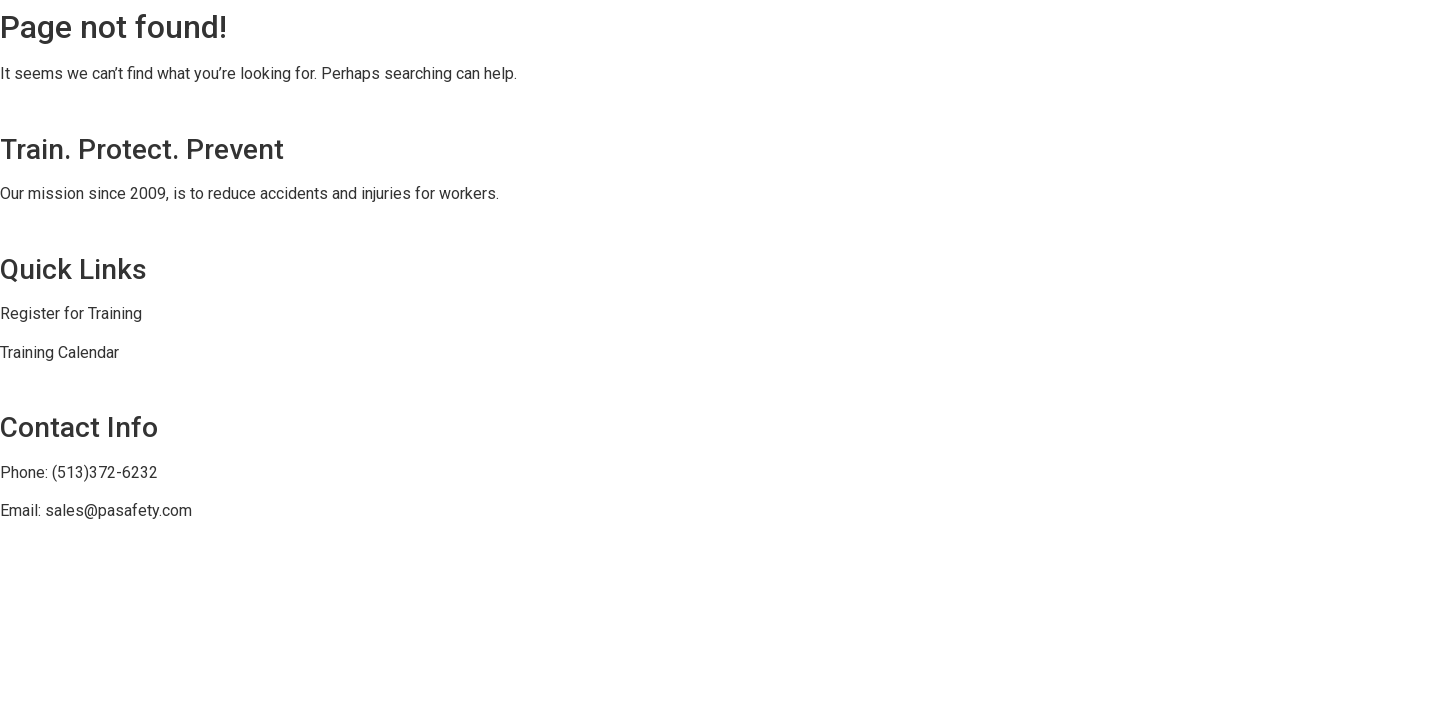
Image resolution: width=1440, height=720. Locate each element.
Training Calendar (59, 352)
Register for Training (71, 313)
